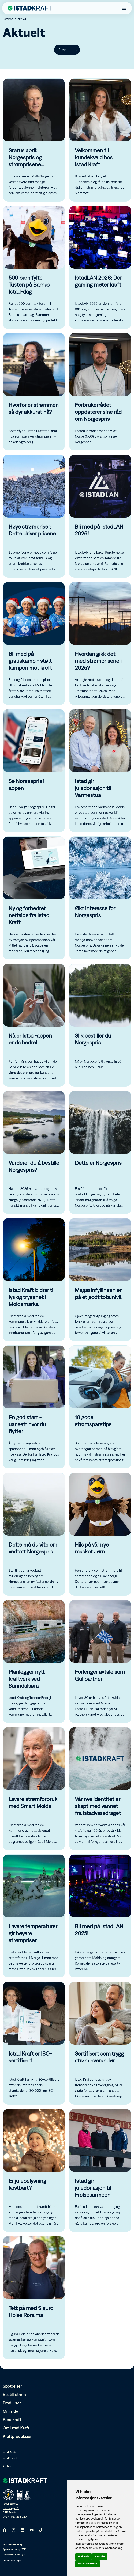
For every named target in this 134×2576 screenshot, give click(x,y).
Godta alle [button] (83, 2556)
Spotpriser (12, 2386)
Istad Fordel (10, 2452)
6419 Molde (9, 2512)
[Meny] (122, 8)
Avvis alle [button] (100, 2556)
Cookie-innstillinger (12, 2560)
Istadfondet (10, 2458)
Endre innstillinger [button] (87, 2563)
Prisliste (7, 2466)
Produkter (12, 2402)
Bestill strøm (14, 2394)
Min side (10, 2411)
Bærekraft (12, 2419)
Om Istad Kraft (16, 2427)
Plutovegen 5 (11, 2508)
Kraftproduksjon (17, 2436)
